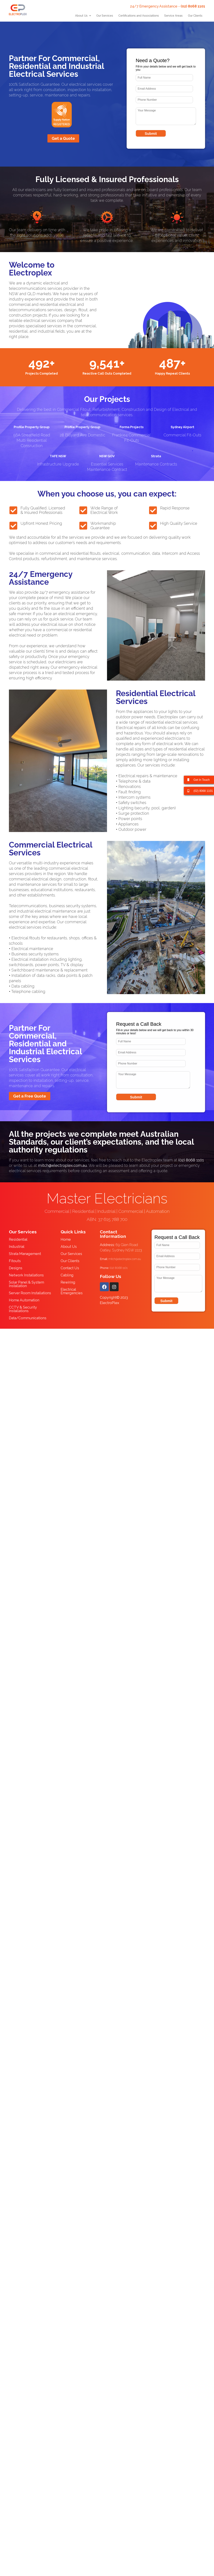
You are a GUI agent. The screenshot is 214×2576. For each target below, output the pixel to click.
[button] (83, 16)
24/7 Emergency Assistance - (167, 6)
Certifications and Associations (138, 15)
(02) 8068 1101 (114, 1268)
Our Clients (195, 15)
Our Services (104, 15)
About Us (83, 15)
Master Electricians (107, 1198)
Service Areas (173, 15)
